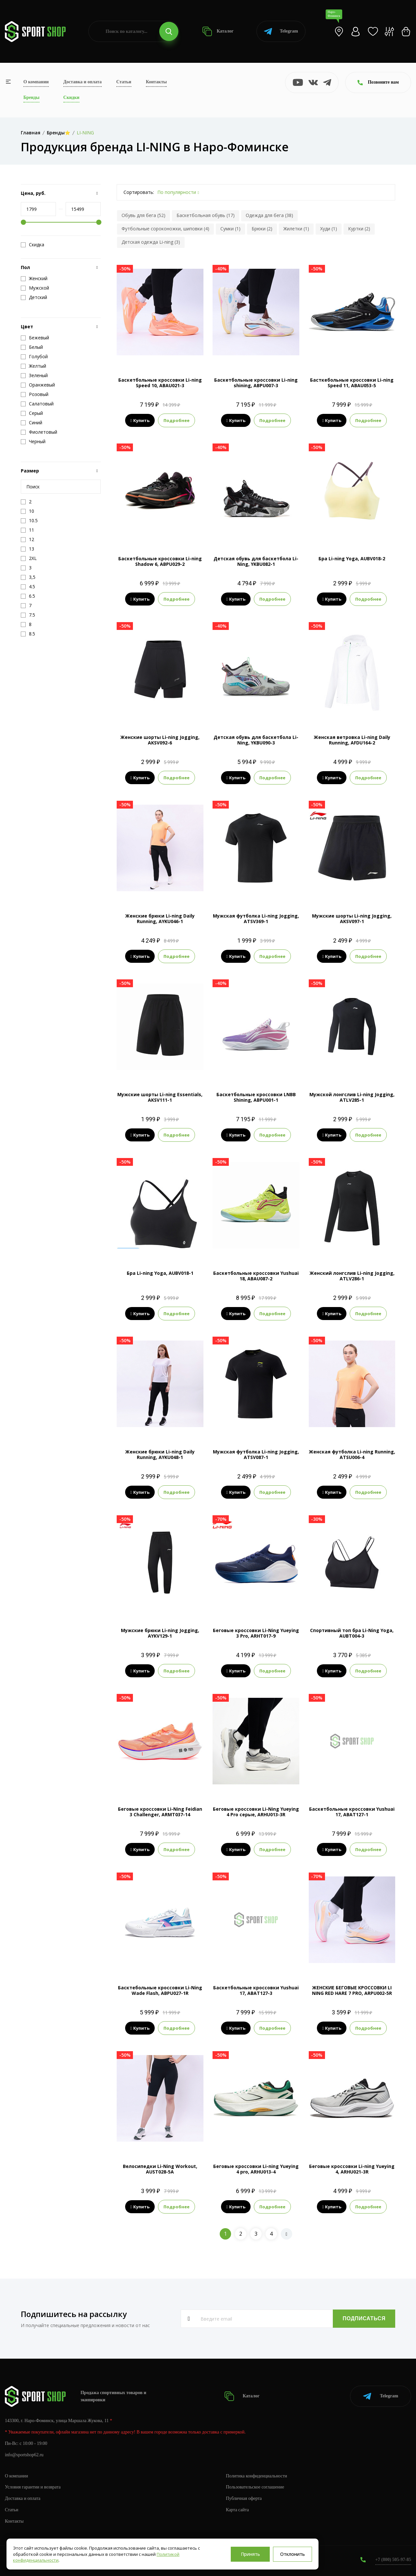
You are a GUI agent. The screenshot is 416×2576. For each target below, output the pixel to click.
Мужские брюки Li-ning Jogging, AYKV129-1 (160, 1633)
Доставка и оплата (82, 81)
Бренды (31, 97)
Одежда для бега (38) (269, 215)
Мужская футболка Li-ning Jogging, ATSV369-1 (256, 918)
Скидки (71, 97)
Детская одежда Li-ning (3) (151, 242)
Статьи (123, 81)
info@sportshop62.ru (24, 2454)
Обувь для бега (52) (143, 215)
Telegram (281, 31)
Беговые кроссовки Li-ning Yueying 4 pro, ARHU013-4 (256, 2169)
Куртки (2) (359, 228)
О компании (36, 81)
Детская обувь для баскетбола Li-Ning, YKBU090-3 (256, 740)
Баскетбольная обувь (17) (205, 215)
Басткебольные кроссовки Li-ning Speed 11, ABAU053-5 (352, 382)
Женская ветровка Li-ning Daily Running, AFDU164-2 (352, 740)
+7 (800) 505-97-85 (393, 2559)
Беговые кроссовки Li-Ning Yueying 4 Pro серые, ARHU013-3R (256, 1812)
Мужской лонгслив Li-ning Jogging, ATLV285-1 (352, 1097)
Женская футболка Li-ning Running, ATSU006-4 (352, 1454)
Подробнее (176, 420)
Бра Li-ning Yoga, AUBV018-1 (160, 1273)
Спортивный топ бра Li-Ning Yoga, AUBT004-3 (352, 1633)
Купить (140, 420)
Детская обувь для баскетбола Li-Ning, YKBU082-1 (256, 561)
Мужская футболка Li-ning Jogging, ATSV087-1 (256, 1454)
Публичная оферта (244, 2498)
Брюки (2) (262, 228)
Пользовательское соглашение (255, 2487)
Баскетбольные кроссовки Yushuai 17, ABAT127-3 (256, 1990)
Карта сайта (237, 2509)
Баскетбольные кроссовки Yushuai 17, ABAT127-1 (352, 1812)
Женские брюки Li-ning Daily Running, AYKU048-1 (160, 1454)
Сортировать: (139, 192)
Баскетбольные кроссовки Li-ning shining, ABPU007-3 (256, 382)
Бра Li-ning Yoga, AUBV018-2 (351, 558)
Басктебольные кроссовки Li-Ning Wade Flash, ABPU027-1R (160, 1990)
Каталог (218, 31)
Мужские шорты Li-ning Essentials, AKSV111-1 (159, 1097)
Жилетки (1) (296, 228)
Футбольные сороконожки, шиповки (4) (165, 228)
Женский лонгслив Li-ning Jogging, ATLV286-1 (352, 1276)
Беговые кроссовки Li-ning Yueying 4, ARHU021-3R (352, 2169)
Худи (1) (328, 228)
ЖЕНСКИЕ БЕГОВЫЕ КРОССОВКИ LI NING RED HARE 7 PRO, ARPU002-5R (352, 1990)
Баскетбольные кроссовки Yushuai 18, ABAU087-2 (256, 1276)
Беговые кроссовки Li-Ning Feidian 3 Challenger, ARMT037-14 (160, 1812)
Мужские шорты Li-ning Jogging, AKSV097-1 (352, 918)
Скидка (32, 244)
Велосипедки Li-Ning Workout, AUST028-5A (160, 2169)
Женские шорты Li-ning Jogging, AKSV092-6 (160, 740)
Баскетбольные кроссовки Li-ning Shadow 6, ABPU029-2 (160, 561)
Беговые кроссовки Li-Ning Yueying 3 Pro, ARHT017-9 (256, 1633)
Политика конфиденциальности (256, 2475)
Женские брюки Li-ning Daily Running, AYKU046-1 (160, 918)
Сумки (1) (230, 228)
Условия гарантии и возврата (33, 2487)
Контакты (156, 81)
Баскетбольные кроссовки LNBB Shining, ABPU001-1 (256, 1097)
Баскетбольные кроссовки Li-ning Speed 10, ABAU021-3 (160, 382)
